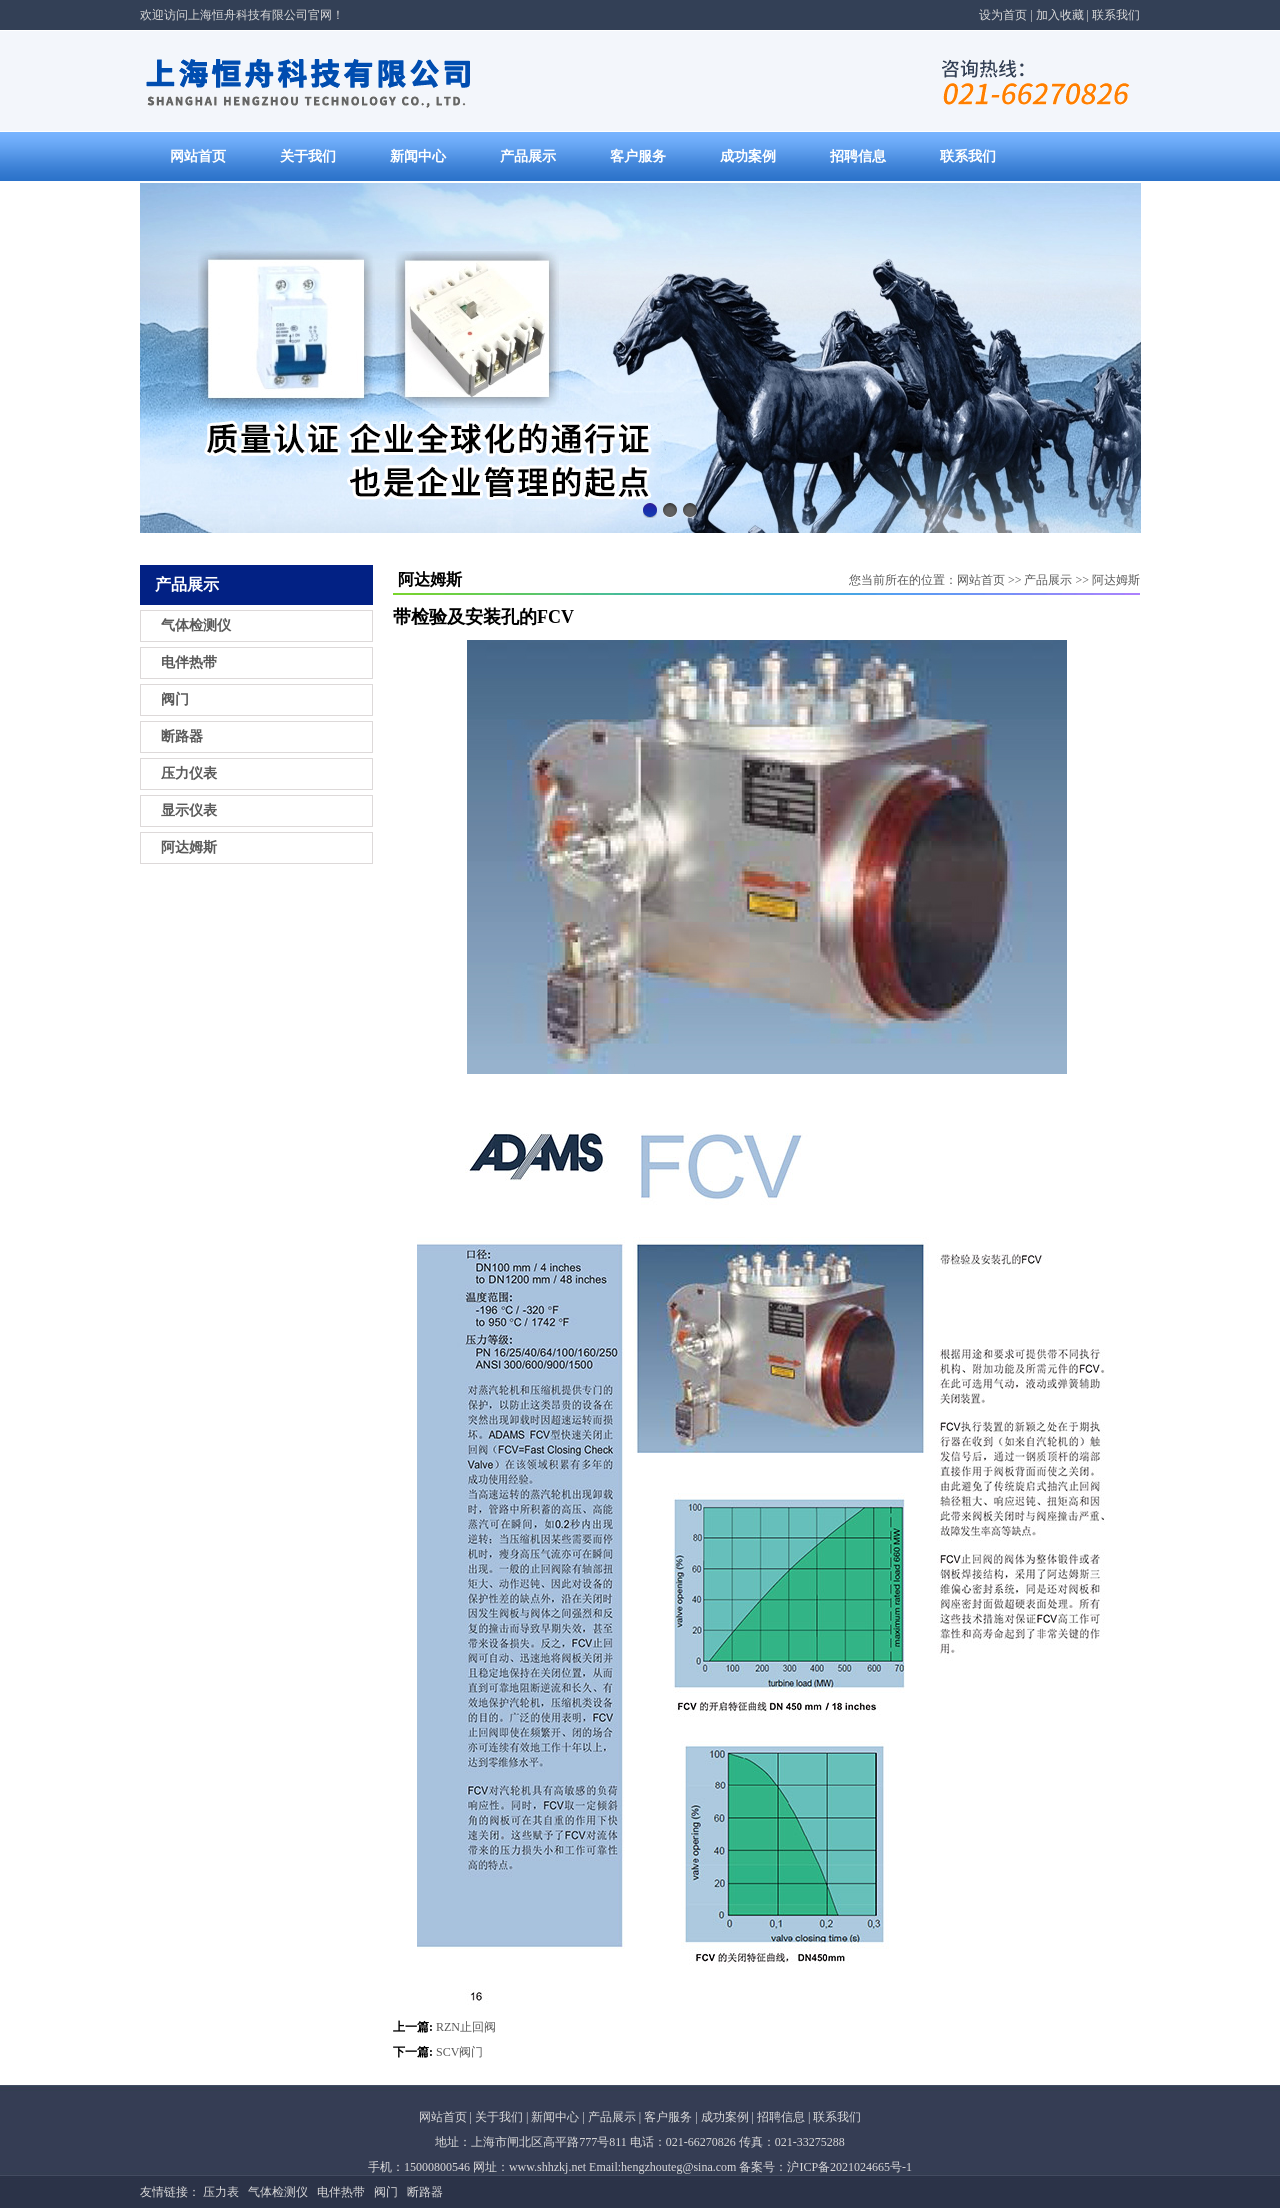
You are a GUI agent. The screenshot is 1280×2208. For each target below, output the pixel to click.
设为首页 (1003, 15)
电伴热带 (189, 662)
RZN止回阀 (466, 2027)
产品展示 (528, 156)
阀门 (175, 699)
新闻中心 (418, 156)
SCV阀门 (459, 2052)
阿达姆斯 (189, 847)
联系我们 (1116, 15)
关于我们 (308, 156)
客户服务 (638, 156)
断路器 (182, 736)
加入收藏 (1060, 15)
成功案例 (748, 156)
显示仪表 (189, 810)
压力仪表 (189, 773)
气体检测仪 (196, 625)
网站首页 (198, 156)
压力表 (221, 2192)
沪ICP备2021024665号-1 (849, 2167)
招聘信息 (858, 156)
